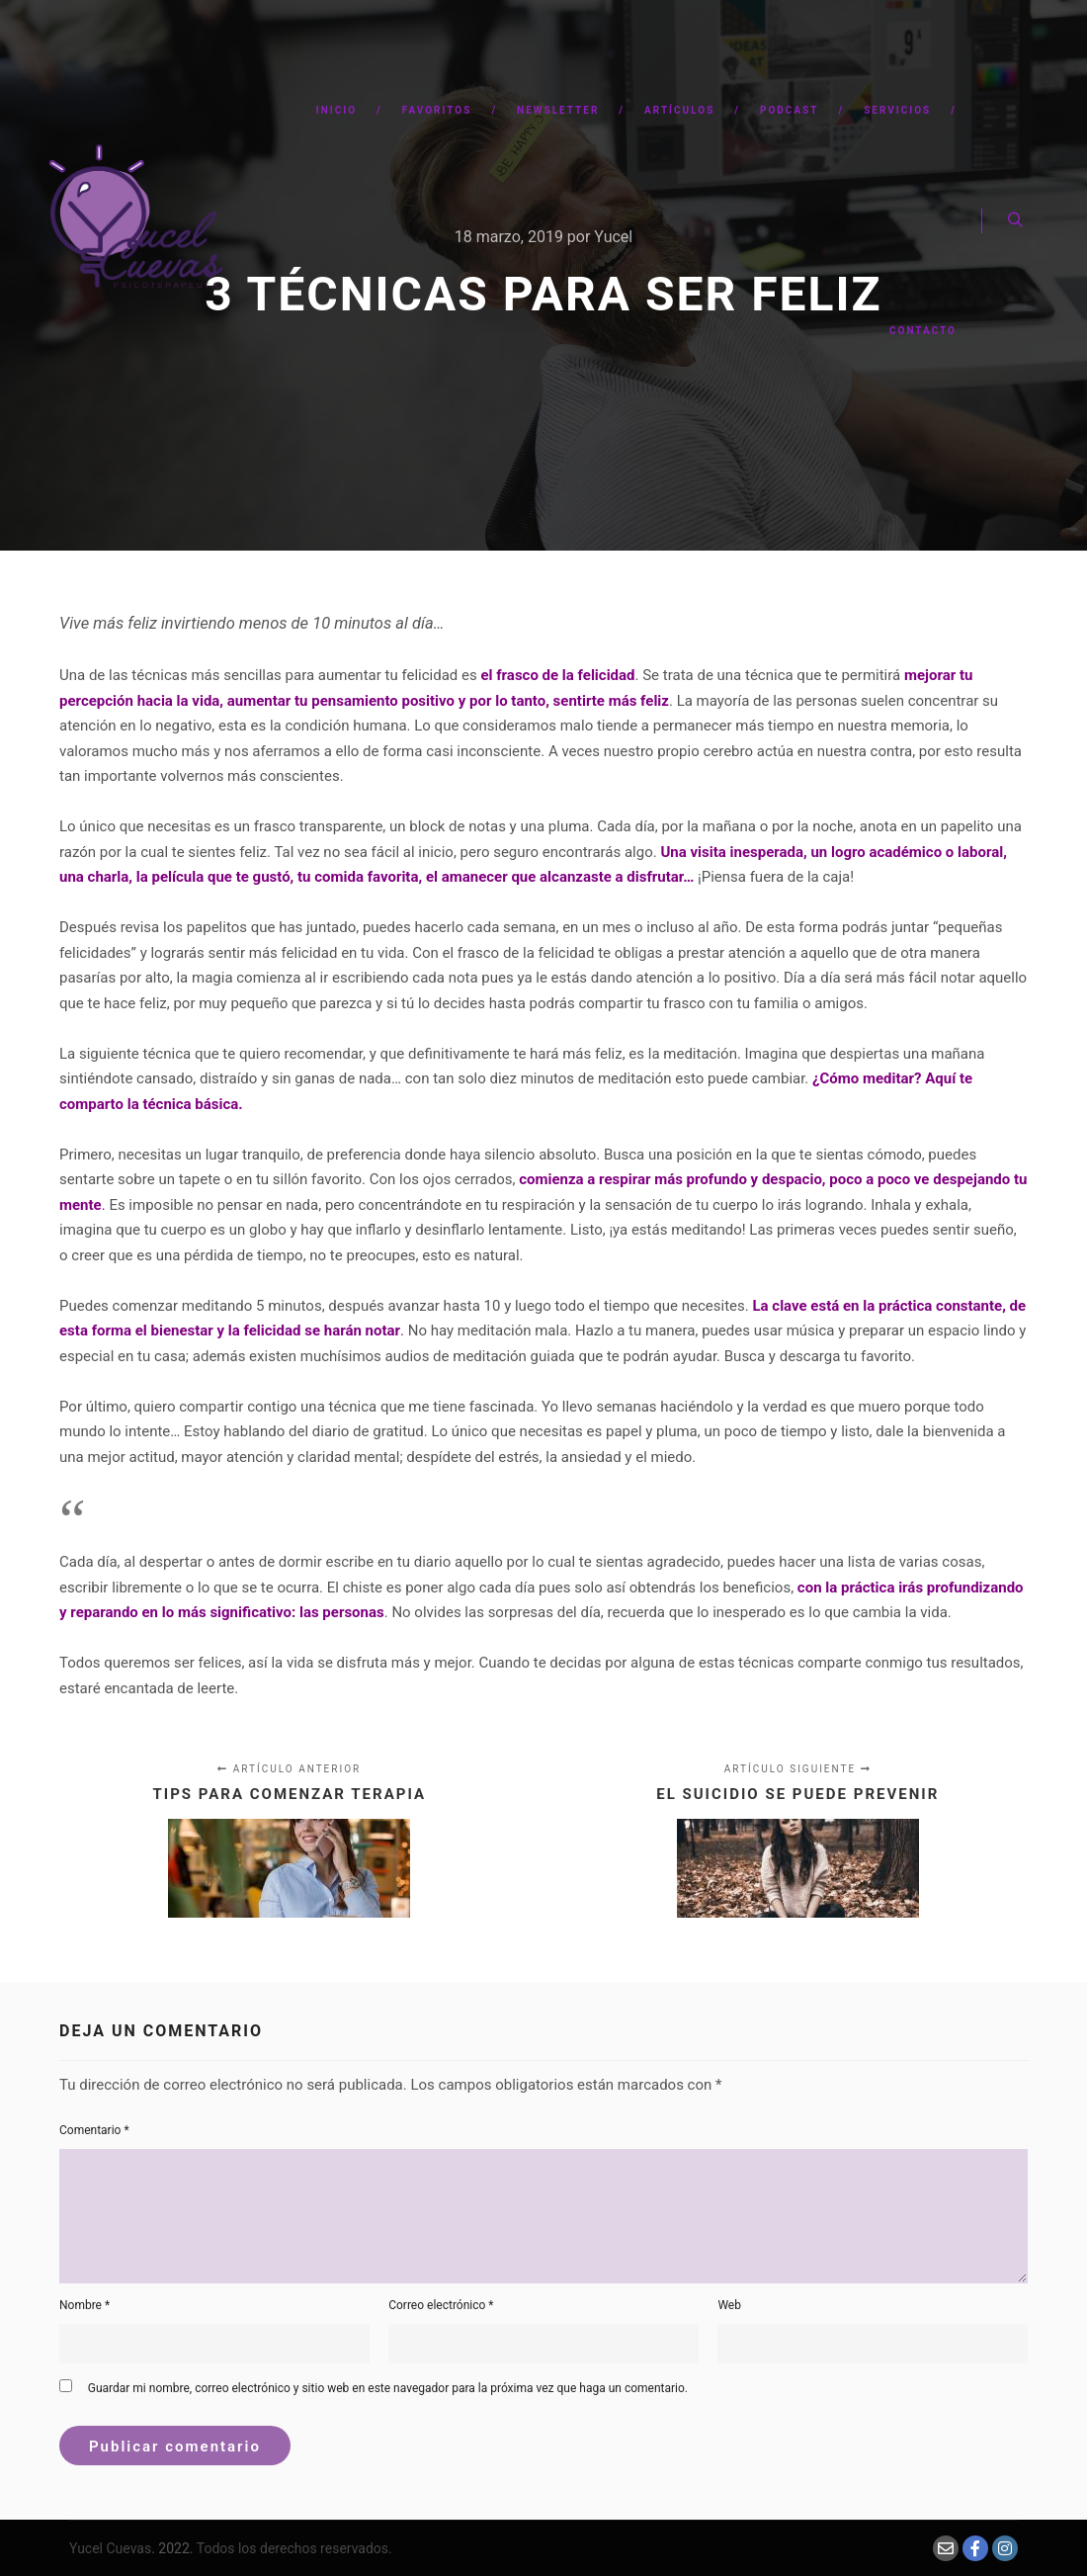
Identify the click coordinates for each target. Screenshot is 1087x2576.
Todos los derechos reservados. (294, 2548)
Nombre (84, 2305)
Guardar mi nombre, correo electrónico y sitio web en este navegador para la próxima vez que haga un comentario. (388, 2388)
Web (729, 2305)
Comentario (94, 2130)
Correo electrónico (440, 2305)
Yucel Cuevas (110, 2548)
